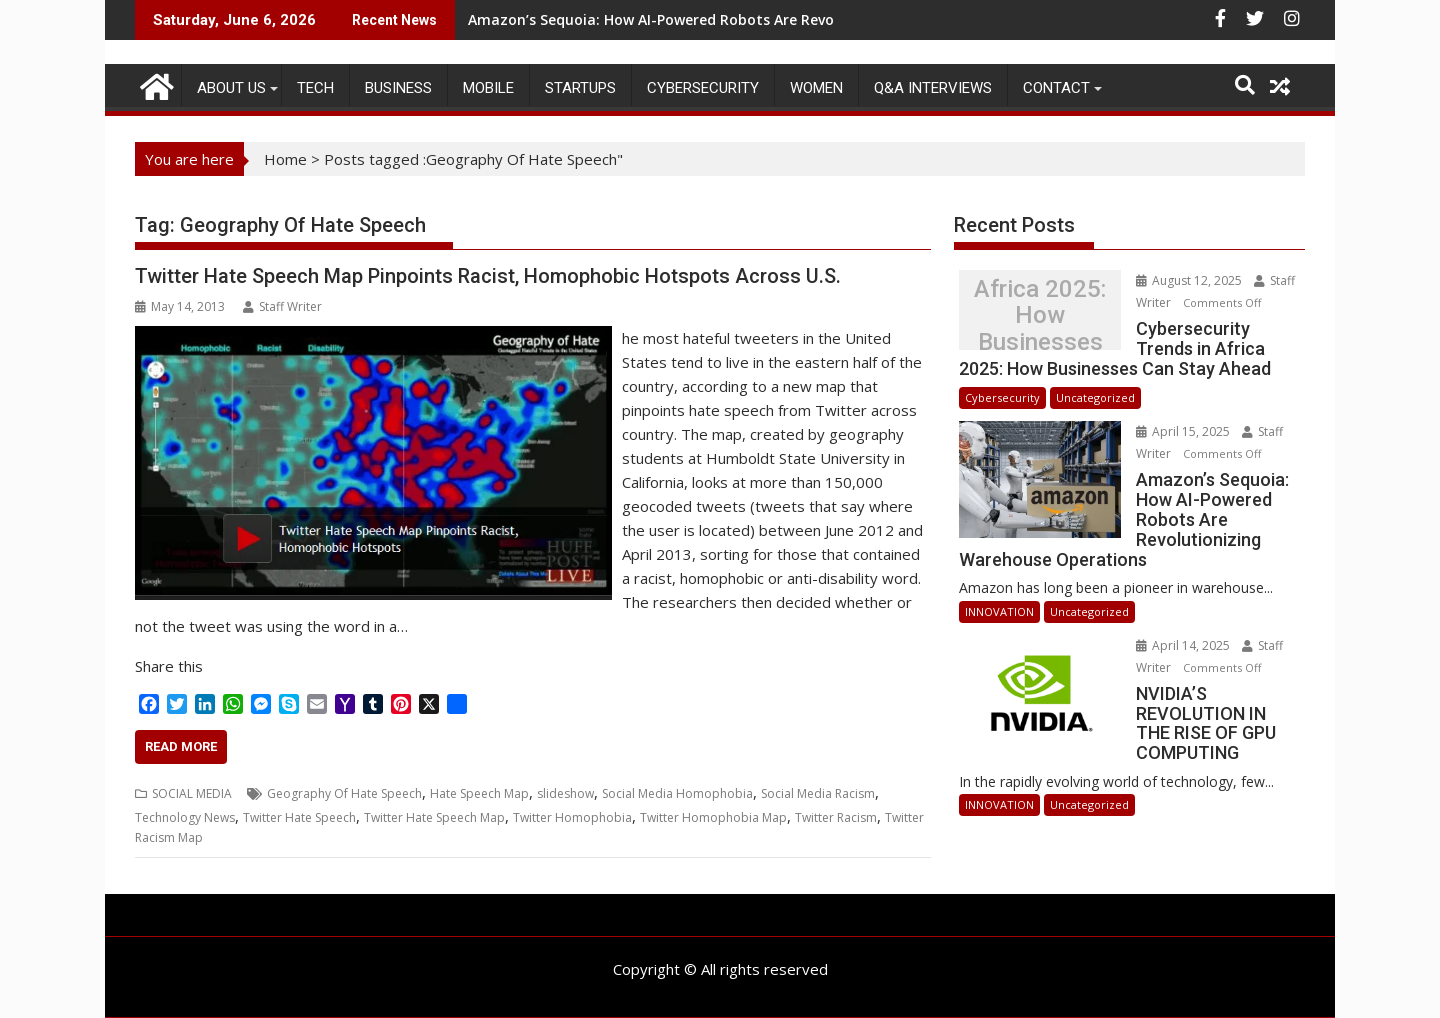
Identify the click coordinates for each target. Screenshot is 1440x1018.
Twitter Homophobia (572, 817)
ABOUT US (231, 88)
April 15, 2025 (1169, 431)
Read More (181, 746)
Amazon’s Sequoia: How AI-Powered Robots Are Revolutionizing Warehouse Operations (771, 19)
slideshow (565, 793)
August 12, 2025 (1175, 280)
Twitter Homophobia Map (713, 817)
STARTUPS (580, 88)
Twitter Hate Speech (299, 817)
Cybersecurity (703, 88)
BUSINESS (398, 88)
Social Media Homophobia (677, 793)
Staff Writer (282, 306)
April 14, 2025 (1169, 625)
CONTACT (1056, 88)
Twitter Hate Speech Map (434, 817)
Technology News (185, 817)
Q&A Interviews (933, 88)
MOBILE (488, 88)
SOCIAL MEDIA (192, 793)
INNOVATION (999, 591)
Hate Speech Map (479, 793)
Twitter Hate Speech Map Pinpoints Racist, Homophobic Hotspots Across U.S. (488, 276)
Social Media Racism (818, 793)
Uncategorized (1095, 397)
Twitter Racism (836, 817)
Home (285, 159)
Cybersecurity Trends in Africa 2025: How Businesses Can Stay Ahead (1032, 315)
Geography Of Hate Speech (344, 793)
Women (816, 88)
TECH (315, 88)
